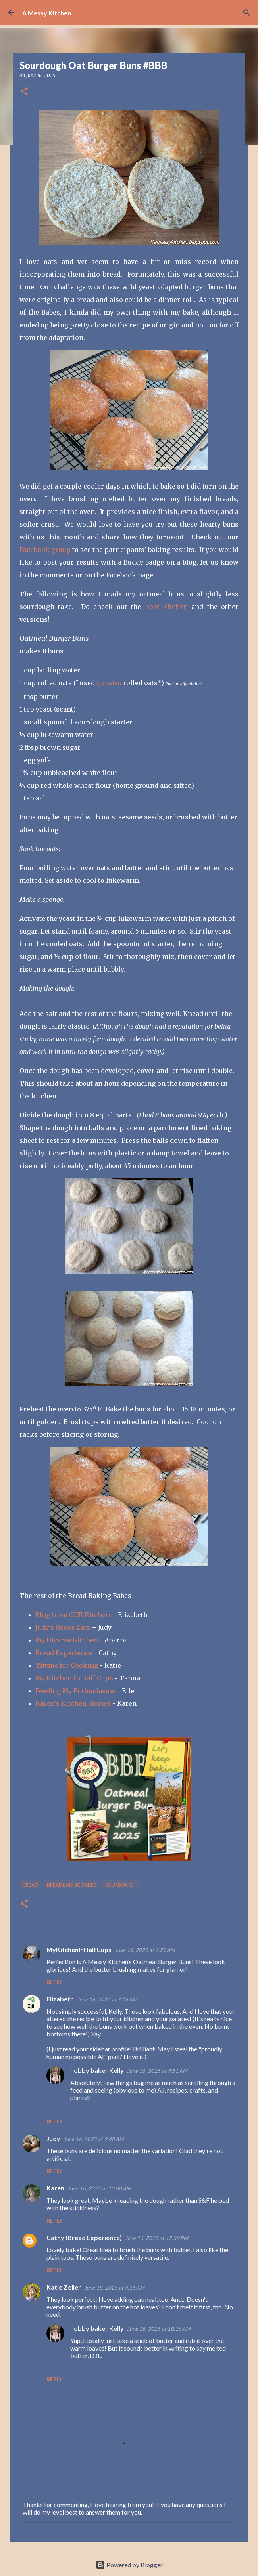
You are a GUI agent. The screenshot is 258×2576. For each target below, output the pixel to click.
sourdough (120, 1885)
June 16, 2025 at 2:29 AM (145, 1950)
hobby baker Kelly (97, 2070)
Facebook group (45, 550)
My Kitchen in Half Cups (75, 1678)
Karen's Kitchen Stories (73, 1703)
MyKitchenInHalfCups (79, 1949)
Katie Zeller (63, 2287)
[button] (24, 91)
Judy (53, 2138)
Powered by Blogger (129, 2564)
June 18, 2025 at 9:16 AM (114, 2287)
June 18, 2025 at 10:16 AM (159, 2329)
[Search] (247, 12)
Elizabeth (60, 1999)
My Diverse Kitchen (66, 1640)
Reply (54, 1981)
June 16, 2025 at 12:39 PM (156, 2238)
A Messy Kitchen (46, 13)
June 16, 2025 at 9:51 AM (157, 2071)
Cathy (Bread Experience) (84, 2237)
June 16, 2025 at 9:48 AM (94, 2139)
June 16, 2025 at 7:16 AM (107, 1999)
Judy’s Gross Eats (62, 1627)
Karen (55, 2188)
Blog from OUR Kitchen (72, 1615)
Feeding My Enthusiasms (75, 1691)
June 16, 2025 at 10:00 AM (99, 2188)
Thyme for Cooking (66, 1665)
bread (30, 1885)
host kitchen (166, 607)
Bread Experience (63, 1653)
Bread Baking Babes (71, 1885)
